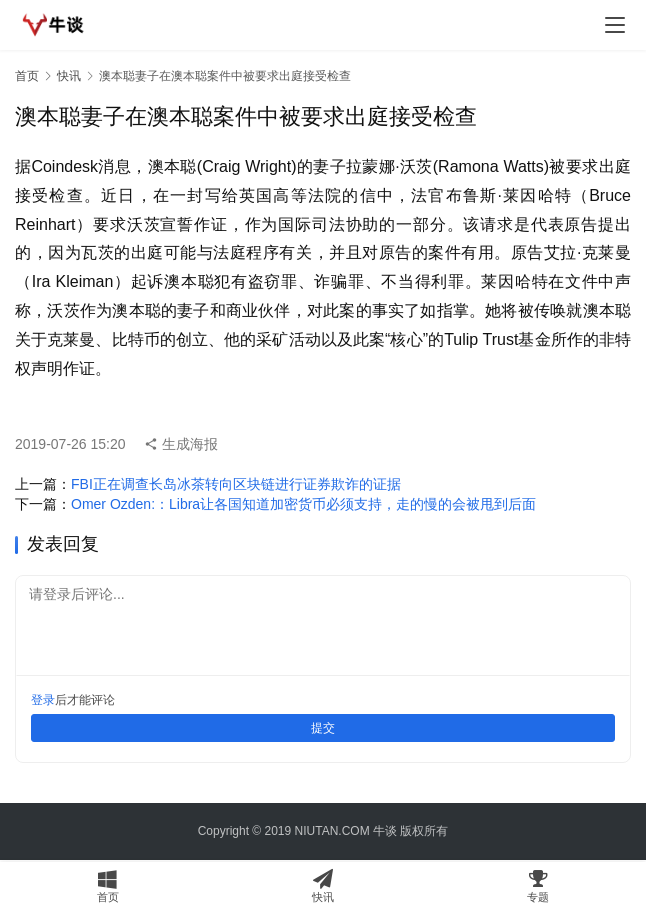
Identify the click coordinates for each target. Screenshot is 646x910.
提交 (323, 728)
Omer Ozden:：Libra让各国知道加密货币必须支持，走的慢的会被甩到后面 (303, 504)
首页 (27, 76)
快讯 (69, 76)
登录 (43, 700)
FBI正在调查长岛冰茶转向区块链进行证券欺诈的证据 (236, 484)
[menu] (615, 25)
